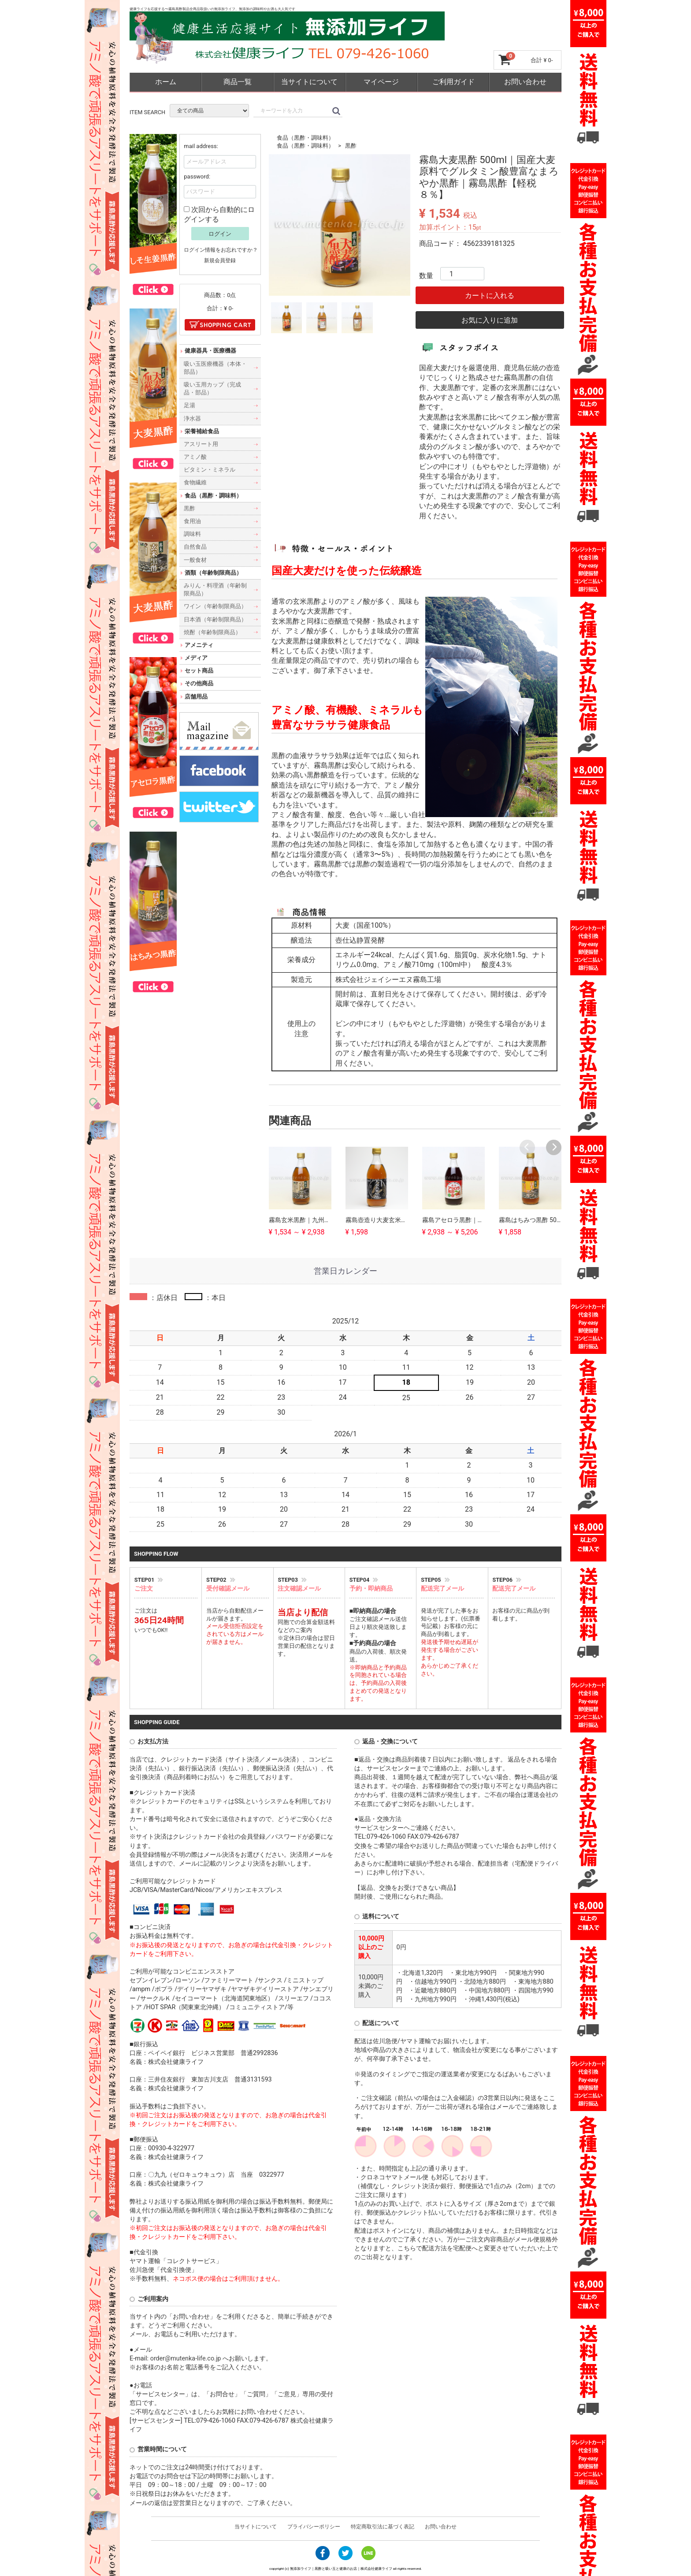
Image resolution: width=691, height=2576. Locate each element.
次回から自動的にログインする (219, 214)
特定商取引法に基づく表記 (382, 2527)
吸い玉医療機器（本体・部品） (215, 367)
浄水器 (192, 418)
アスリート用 (201, 444)
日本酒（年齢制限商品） (215, 619)
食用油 (192, 521)
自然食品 (195, 546)
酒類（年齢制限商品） (213, 572)
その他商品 (199, 683)
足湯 (189, 405)
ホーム (165, 82)
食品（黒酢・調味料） (305, 137)
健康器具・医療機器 (210, 350)
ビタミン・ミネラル (209, 469)
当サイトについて (309, 82)
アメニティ (199, 645)
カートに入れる (489, 295)
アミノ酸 (195, 456)
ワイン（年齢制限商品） (215, 606)
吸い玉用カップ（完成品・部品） (212, 388)
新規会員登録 (220, 260)
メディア (196, 657)
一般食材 (195, 559)
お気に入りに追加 (489, 320)
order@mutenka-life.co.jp (186, 2358)
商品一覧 (237, 82)
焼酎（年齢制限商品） (212, 631)
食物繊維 (195, 482)
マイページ (381, 82)
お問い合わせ (525, 82)
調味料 (192, 534)
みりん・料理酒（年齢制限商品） (215, 589)
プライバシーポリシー (313, 2527)
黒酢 (351, 145)
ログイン (219, 233)
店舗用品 (196, 696)
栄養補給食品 (202, 430)
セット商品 (199, 670)
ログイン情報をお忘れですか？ (221, 249)
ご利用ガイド (453, 82)
